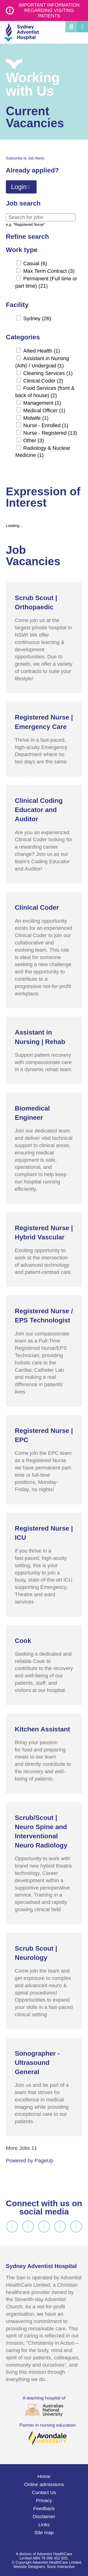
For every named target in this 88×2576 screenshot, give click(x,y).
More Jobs (21, 2148)
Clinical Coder (43, 381)
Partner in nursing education (47, 2434)
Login (19, 186)
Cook (23, 1640)
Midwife (36, 418)
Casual (35, 263)
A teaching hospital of (44, 2406)
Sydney (37, 318)
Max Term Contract (48, 271)
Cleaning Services (48, 373)
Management (42, 403)
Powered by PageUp (29, 2161)
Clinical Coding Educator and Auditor (39, 810)
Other (33, 440)
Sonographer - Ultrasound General (37, 2062)
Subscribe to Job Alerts (25, 158)
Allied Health (41, 351)
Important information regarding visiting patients (49, 10)
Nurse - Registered (50, 433)
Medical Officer (44, 410)
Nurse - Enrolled (45, 425)
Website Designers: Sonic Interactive (44, 2567)
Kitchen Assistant (42, 1729)
